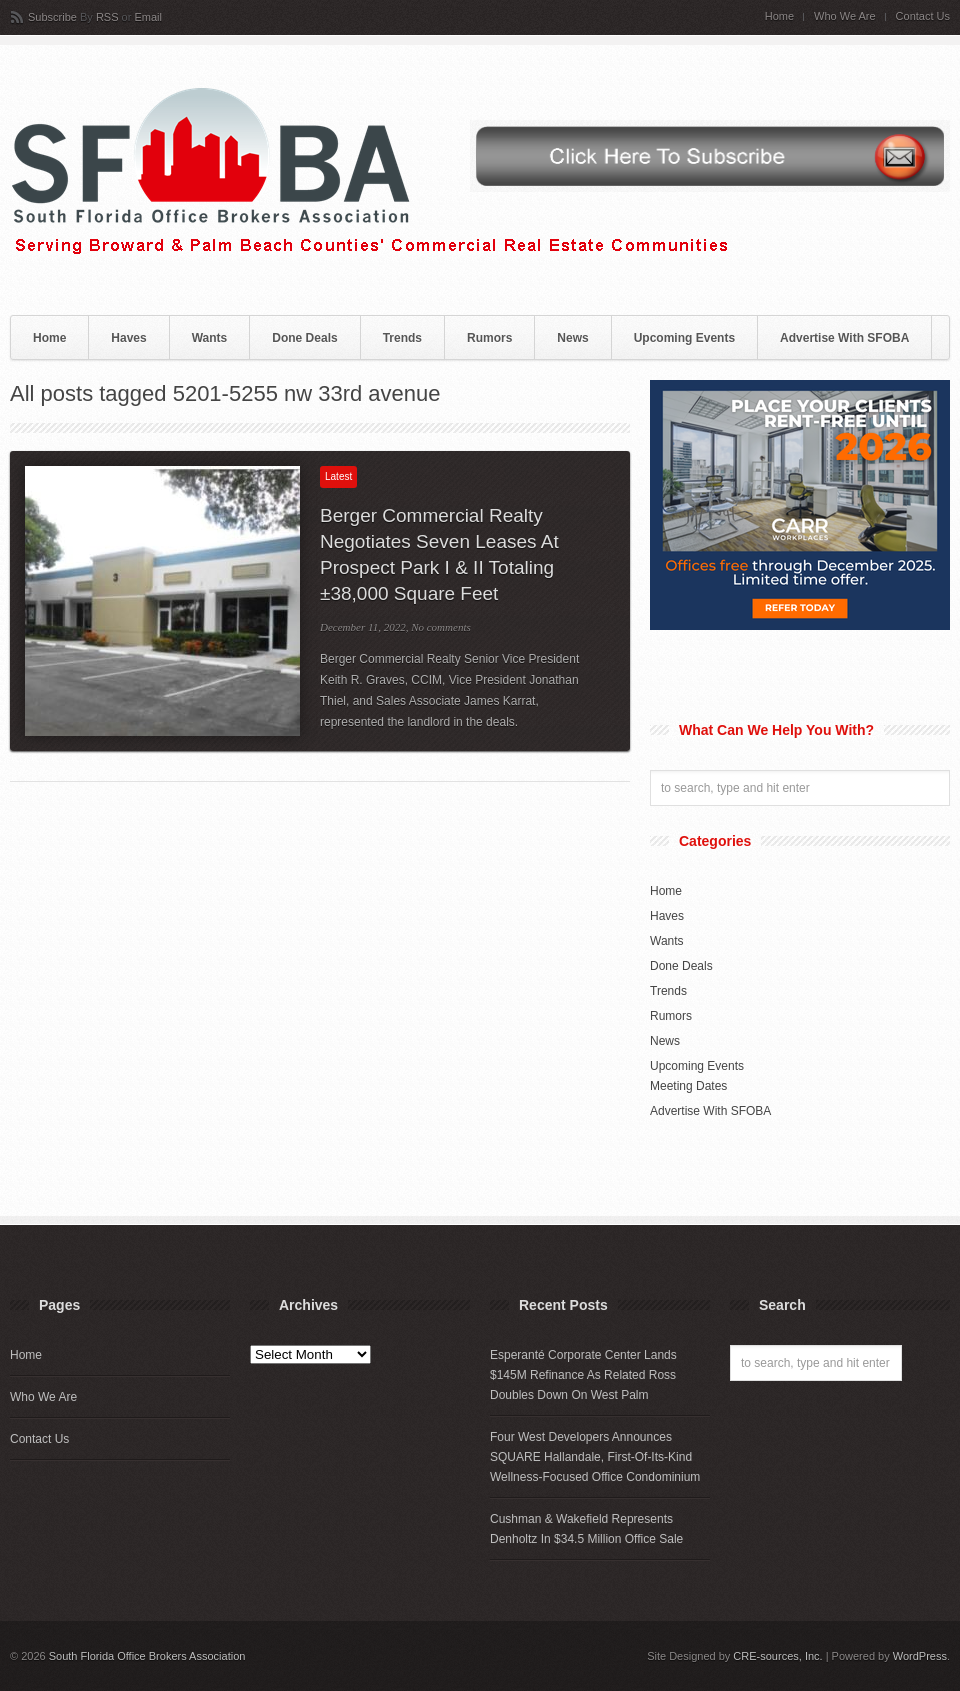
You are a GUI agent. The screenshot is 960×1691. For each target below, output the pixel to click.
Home (779, 16)
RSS (107, 17)
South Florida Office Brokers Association (147, 1656)
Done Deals (304, 338)
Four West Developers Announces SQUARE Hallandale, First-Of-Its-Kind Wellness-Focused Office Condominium (595, 1457)
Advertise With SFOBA (844, 338)
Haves (128, 338)
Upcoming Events (684, 338)
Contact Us (923, 16)
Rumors (489, 338)
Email (148, 17)
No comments (441, 627)
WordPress (920, 1656)
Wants (210, 338)
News (572, 338)
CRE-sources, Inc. (777, 1656)
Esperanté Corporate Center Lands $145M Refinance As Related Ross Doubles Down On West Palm (583, 1375)
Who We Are (845, 16)
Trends (402, 338)
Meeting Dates (688, 1086)
